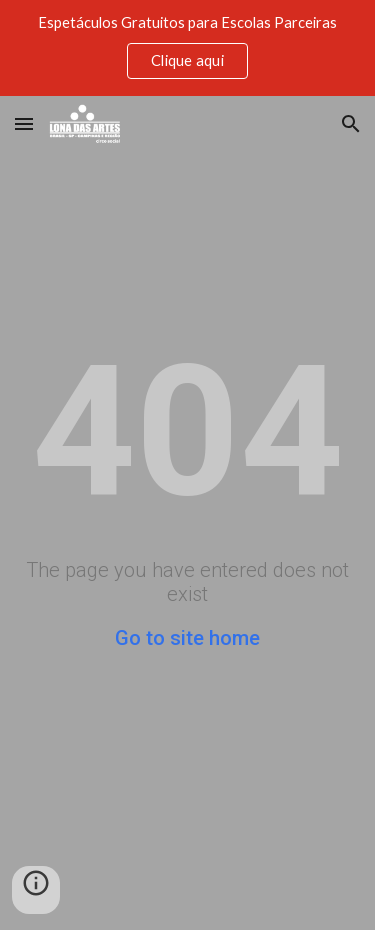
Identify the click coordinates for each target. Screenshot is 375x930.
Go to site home (187, 638)
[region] (187, 48)
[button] (24, 123)
